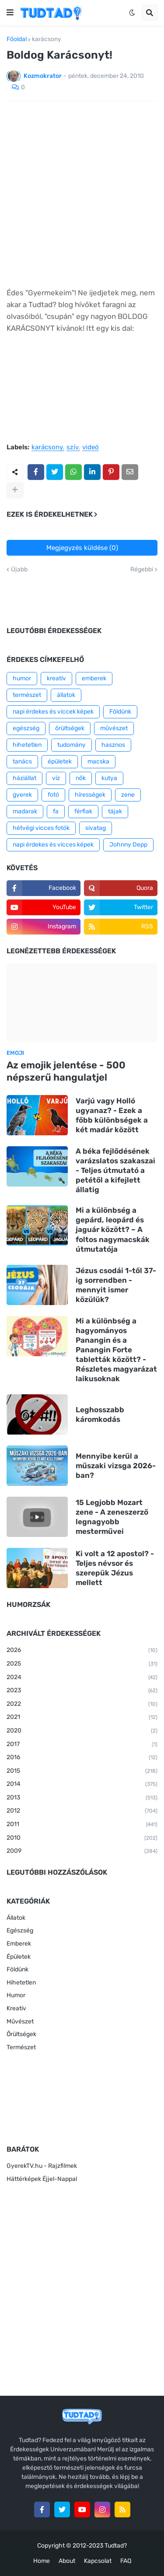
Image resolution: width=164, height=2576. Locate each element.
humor (22, 678)
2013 (82, 1798)
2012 (82, 1811)
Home (41, 2561)
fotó (53, 794)
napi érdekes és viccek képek (53, 711)
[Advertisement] (82, 194)
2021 (82, 1717)
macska (98, 761)
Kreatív (16, 2008)
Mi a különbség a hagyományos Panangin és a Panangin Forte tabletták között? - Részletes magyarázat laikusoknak (116, 1349)
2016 (82, 1758)
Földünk (120, 711)
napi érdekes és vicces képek (53, 844)
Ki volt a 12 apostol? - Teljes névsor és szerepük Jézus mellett (115, 1568)
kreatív (56, 678)
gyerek (22, 794)
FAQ (125, 2561)
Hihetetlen (21, 1982)
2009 (82, 1851)
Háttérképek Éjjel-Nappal (42, 2179)
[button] (10, 13)
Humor (16, 1995)
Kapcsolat (98, 2561)
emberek (94, 678)
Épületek (19, 1956)
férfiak (83, 811)
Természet (21, 2047)
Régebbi (141, 570)
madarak (25, 811)
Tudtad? (116, 2545)
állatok (66, 695)
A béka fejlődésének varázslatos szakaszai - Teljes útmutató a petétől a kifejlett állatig (115, 1170)
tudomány (71, 745)
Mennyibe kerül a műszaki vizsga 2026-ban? (116, 1466)
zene (128, 794)
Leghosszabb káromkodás (100, 1414)
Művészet (20, 2021)
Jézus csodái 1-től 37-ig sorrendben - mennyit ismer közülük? (116, 1285)
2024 (82, 1677)
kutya (109, 778)
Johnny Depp (128, 844)
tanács (22, 761)
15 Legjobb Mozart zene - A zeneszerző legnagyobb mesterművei (112, 1517)
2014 (82, 1784)
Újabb (19, 570)
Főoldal (17, 39)
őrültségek (69, 728)
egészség (26, 728)
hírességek (90, 794)
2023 (82, 1691)
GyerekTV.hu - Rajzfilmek (42, 2166)
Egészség (20, 1930)
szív (72, 447)
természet (27, 695)
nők (81, 778)
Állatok (16, 1918)
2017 (82, 1744)
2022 (82, 1704)
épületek (60, 761)
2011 (82, 1824)
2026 (82, 1650)
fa (56, 811)
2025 (82, 1664)
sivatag (95, 828)
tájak (115, 811)
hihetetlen (27, 745)
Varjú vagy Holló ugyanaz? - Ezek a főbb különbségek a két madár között (112, 1115)
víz (56, 778)
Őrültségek (21, 2034)
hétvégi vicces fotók (41, 828)
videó (90, 447)
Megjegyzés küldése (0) (82, 548)
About (67, 2561)
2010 (82, 1838)
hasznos (113, 745)
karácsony (46, 39)
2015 (82, 1771)
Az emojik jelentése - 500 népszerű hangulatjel (66, 1071)
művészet (114, 728)
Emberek (19, 1943)
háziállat (24, 778)
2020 (82, 1731)
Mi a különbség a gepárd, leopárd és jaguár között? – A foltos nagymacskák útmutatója (113, 1229)
